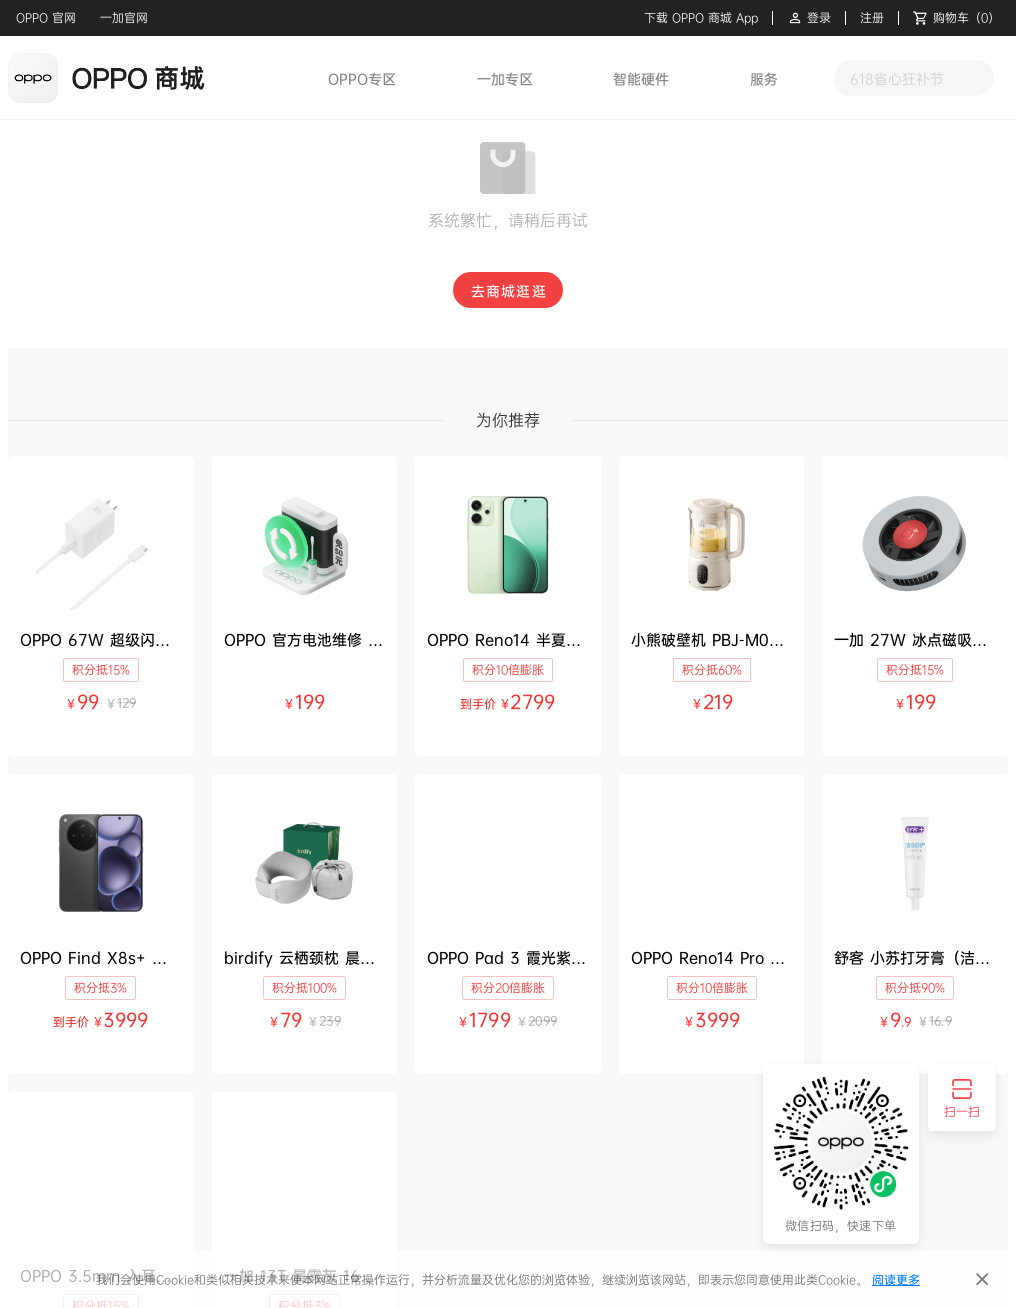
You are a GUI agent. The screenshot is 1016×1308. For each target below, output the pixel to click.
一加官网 (124, 17)
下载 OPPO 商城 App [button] (701, 18)
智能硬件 (641, 78)
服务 (764, 78)
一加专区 (505, 78)
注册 (872, 18)
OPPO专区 (362, 78)
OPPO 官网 (46, 17)
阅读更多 (896, 1279)
